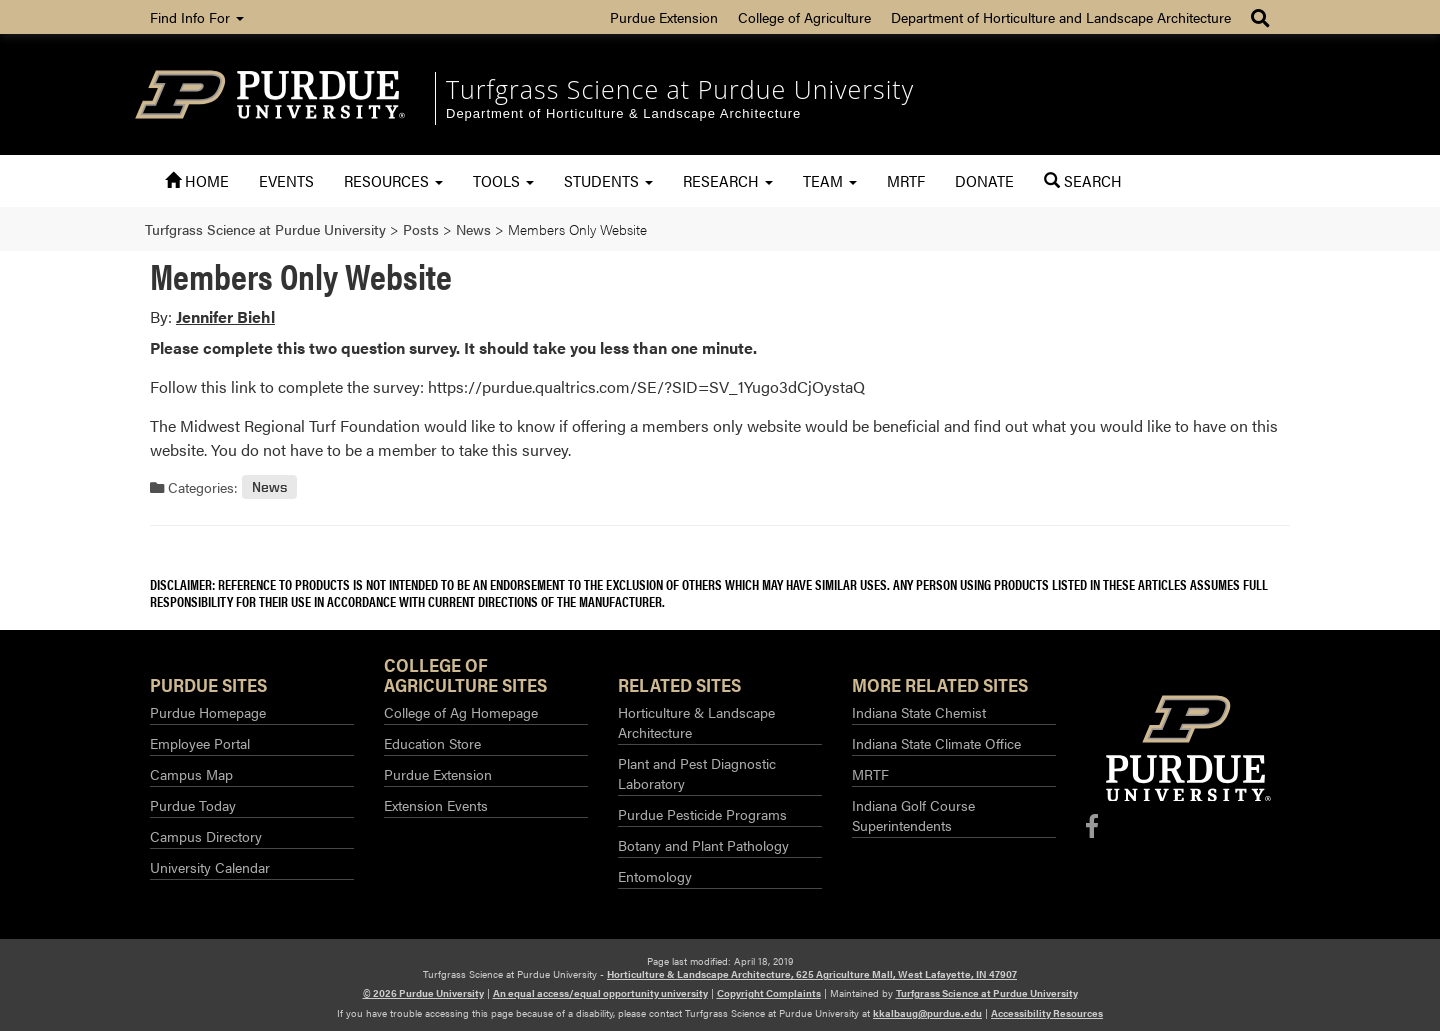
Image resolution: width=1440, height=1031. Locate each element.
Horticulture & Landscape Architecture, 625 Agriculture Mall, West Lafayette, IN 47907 (812, 974)
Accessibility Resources (1047, 1013)
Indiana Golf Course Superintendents (913, 815)
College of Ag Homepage (461, 712)
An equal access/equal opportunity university (600, 993)
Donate (984, 180)
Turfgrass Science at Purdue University (680, 89)
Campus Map (191, 774)
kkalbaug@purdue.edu (927, 1013)
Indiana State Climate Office (936, 743)
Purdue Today (193, 805)
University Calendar (210, 867)
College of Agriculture (804, 17)
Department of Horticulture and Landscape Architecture (1061, 17)
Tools (503, 180)
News (269, 487)
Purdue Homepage (208, 712)
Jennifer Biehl (225, 316)
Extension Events (436, 805)
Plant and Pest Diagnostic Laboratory (697, 773)
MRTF (906, 180)
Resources (393, 180)
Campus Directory (206, 836)
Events (286, 180)
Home (197, 180)
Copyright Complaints (769, 993)
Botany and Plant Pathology (703, 845)
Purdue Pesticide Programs (702, 814)
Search (1083, 180)
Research (728, 180)
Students (608, 180)
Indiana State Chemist (919, 712)
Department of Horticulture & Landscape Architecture (623, 113)
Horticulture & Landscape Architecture (696, 722)
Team (830, 180)
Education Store (432, 743)
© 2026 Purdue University (423, 993)
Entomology (655, 876)
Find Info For (197, 17)
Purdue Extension (664, 17)
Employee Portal (200, 743)
